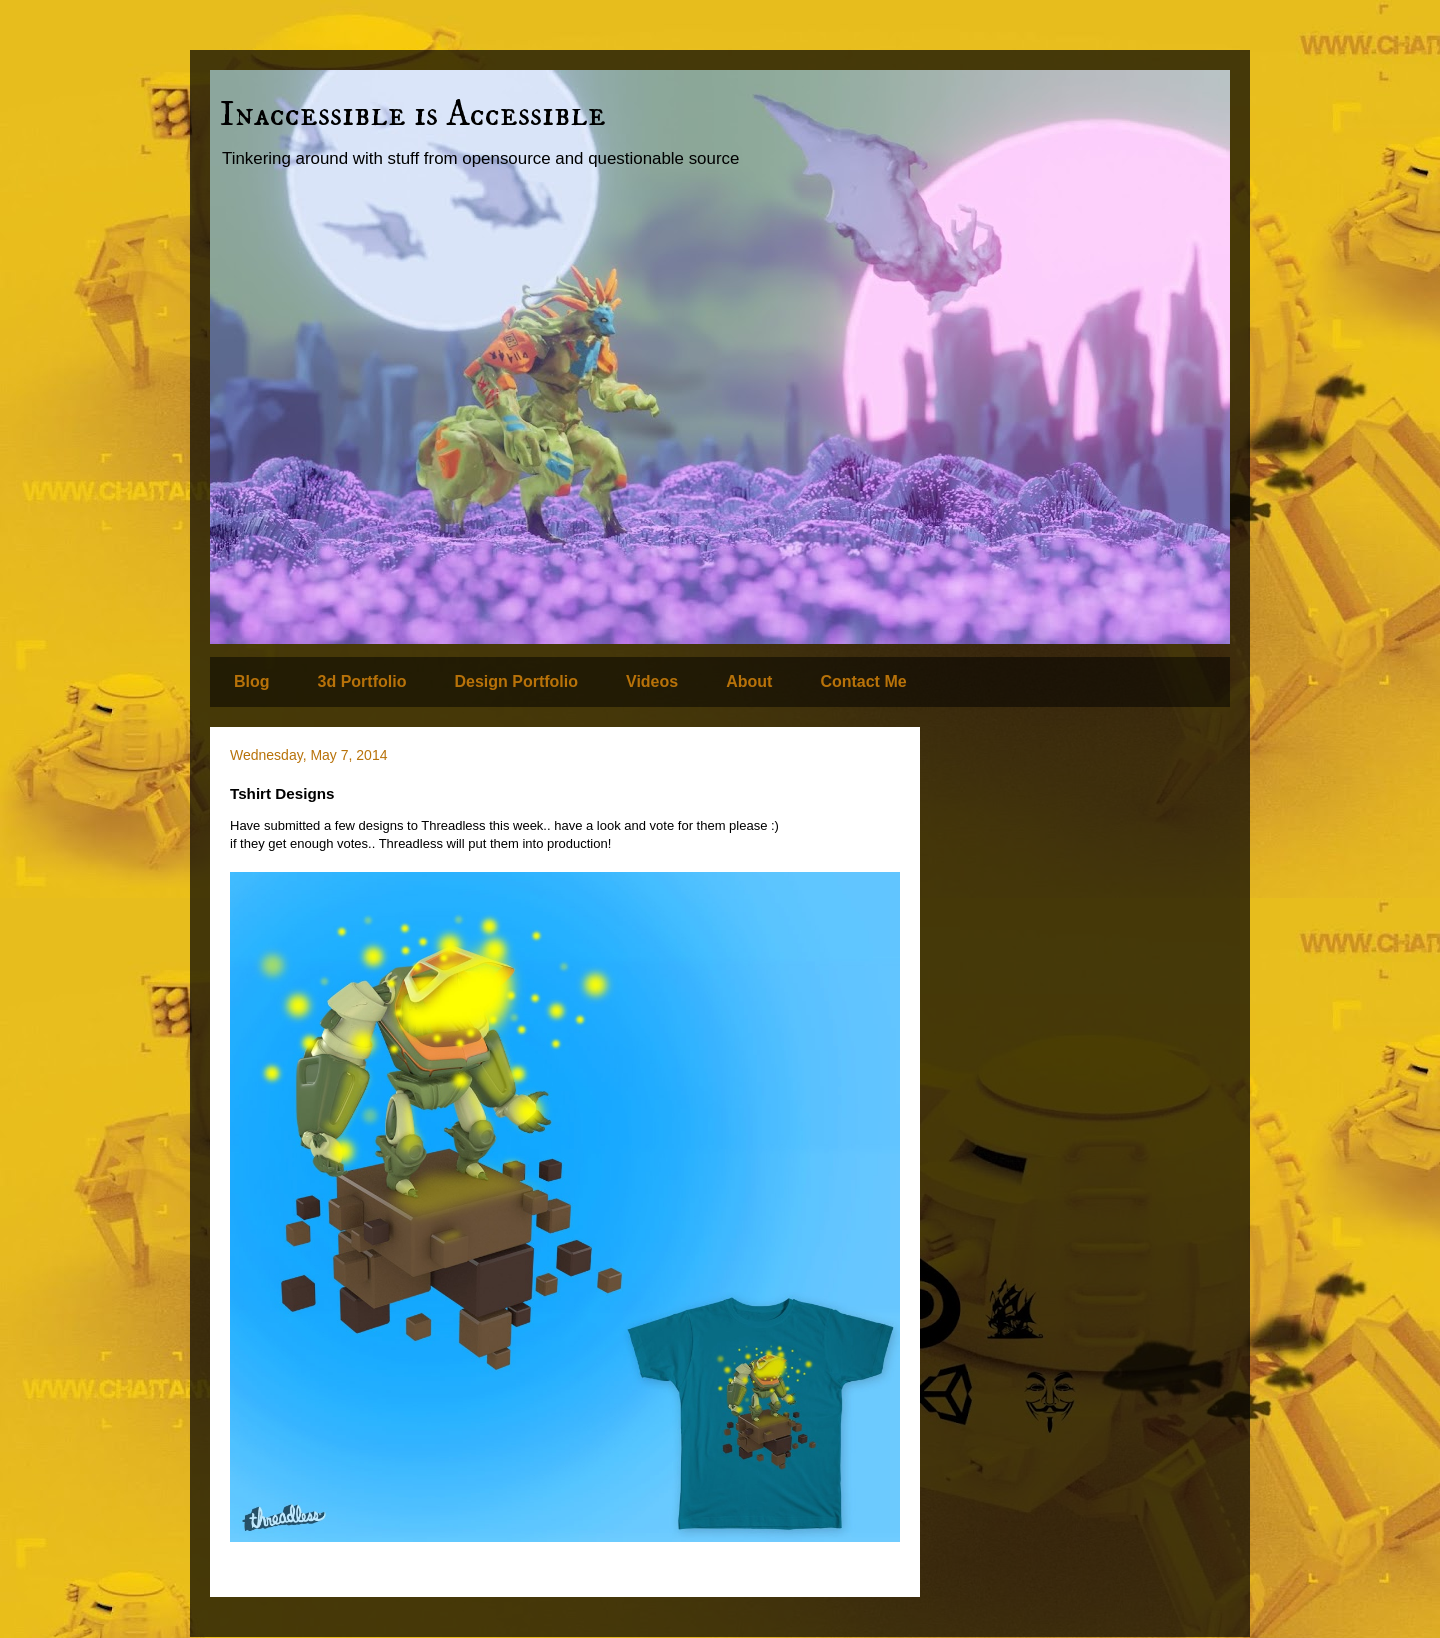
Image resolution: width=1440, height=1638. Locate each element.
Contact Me (863, 681)
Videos (652, 681)
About (749, 681)
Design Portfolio (516, 681)
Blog (252, 681)
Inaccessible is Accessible (413, 114)
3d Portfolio (362, 681)
